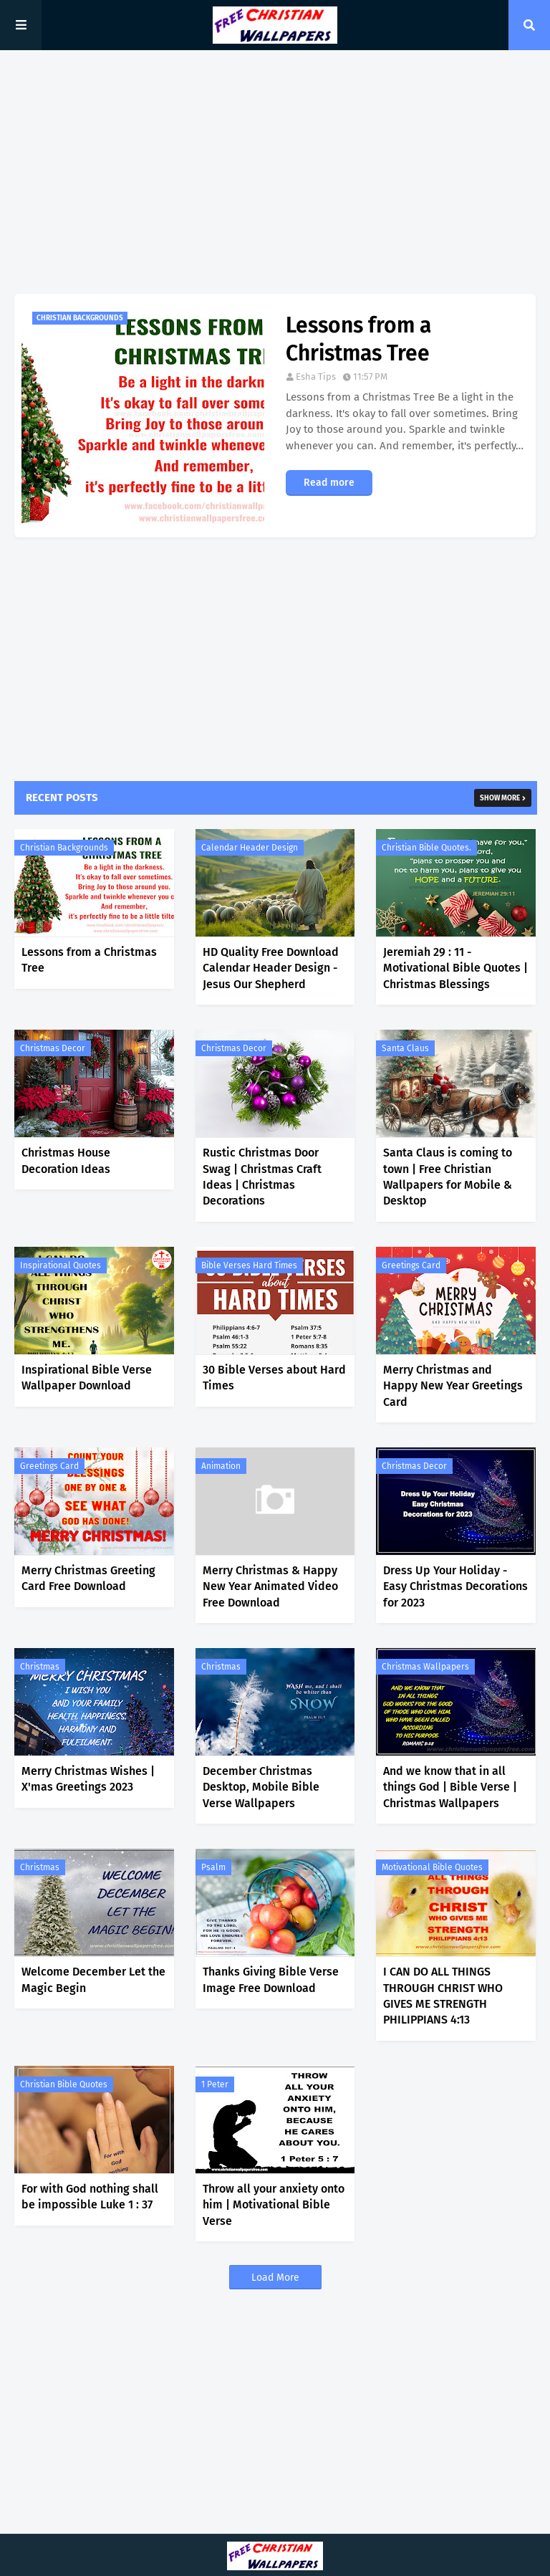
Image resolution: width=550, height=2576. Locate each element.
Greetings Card (411, 1265)
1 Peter (214, 2084)
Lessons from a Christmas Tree (358, 339)
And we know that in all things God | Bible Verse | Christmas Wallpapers (450, 1787)
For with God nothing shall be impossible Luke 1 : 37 (89, 2196)
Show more (500, 798)
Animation (221, 1466)
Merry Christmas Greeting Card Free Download (88, 1578)
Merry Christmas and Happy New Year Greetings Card (453, 1386)
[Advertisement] (275, 172)
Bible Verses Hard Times (249, 1265)
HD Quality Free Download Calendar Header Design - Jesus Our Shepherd (271, 968)
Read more (329, 483)
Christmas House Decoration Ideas (65, 1160)
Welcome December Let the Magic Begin (93, 1979)
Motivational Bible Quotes (432, 1867)
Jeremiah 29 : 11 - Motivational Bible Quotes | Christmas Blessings (455, 968)
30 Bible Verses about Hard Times (274, 1377)
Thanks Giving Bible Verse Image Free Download (271, 1979)
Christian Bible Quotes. (426, 848)
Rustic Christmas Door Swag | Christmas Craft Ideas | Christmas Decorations (262, 1176)
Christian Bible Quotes (63, 2084)
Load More (275, 2277)
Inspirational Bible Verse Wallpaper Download (86, 1377)
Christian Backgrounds (64, 848)
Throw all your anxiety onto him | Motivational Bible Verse (273, 2205)
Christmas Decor (52, 1048)
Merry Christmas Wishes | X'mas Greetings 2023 (88, 1779)
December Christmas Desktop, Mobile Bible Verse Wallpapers (261, 1787)
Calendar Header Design (249, 848)
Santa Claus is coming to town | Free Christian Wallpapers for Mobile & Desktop (447, 1176)
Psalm (213, 1867)
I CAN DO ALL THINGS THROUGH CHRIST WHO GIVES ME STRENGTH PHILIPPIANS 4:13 (443, 1995)
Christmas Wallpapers (425, 1667)
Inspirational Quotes (60, 1265)
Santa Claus (405, 1048)
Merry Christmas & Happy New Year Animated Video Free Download (270, 1586)
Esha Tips (316, 376)
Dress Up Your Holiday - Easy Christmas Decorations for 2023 (455, 1586)
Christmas (39, 1667)
